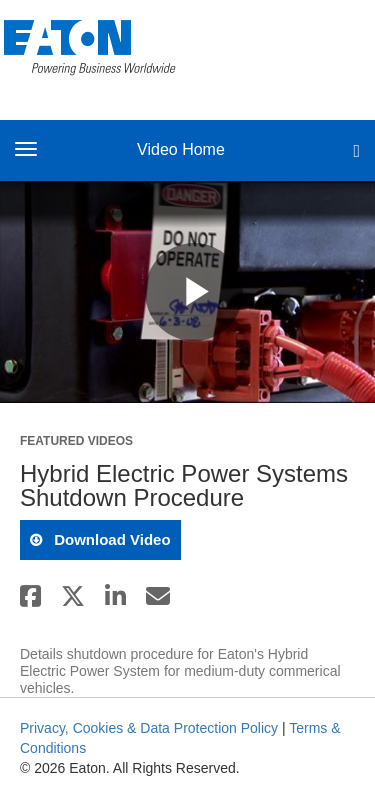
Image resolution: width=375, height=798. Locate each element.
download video (110, 539)
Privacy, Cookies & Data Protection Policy (149, 728)
